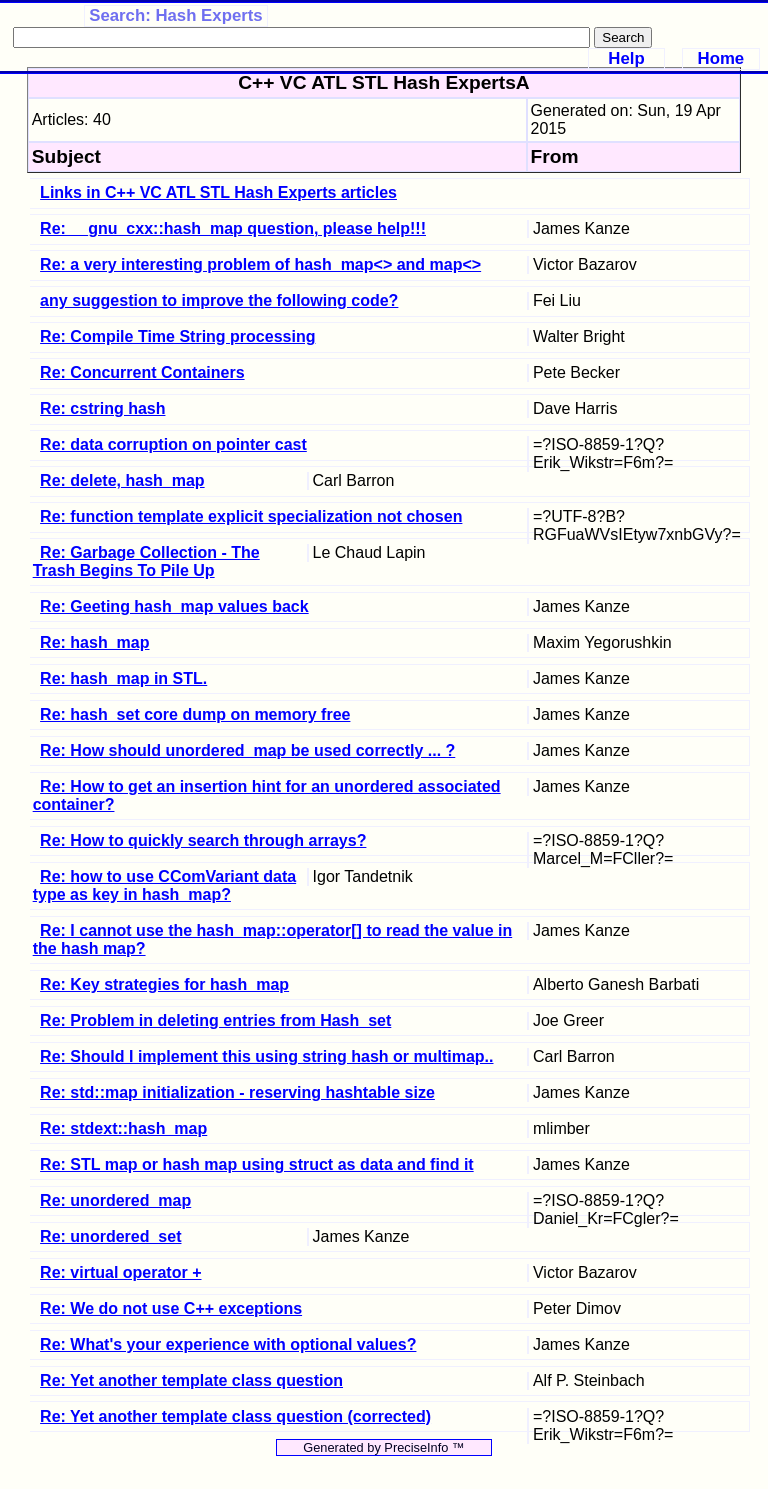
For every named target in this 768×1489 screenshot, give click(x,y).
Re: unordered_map (115, 1200)
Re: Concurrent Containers (142, 372)
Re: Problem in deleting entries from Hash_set (215, 1020)
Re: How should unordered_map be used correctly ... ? (247, 750)
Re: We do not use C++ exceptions (171, 1308)
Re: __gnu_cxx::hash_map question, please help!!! (233, 228)
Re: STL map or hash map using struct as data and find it (257, 1164)
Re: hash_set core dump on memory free (195, 714)
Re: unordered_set (110, 1236)
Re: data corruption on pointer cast (173, 444)
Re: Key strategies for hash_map (164, 984)
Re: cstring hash (102, 408)
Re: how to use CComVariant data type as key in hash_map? (165, 885)
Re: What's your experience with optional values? (228, 1344)
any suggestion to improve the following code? (219, 300)
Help (626, 58)
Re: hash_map (94, 642)
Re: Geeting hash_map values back (174, 606)
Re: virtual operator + (120, 1272)
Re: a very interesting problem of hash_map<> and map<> (260, 264)
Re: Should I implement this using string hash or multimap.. (266, 1056)
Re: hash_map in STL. (123, 678)
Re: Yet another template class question (191, 1380)
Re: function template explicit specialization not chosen (251, 516)
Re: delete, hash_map (122, 480)
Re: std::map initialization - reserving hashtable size (237, 1092)
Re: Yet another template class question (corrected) (235, 1416)
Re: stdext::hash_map (123, 1128)
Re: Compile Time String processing (177, 336)
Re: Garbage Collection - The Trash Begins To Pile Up (146, 561)
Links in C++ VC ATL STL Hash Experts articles (218, 192)
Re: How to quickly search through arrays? (203, 840)
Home (721, 58)
